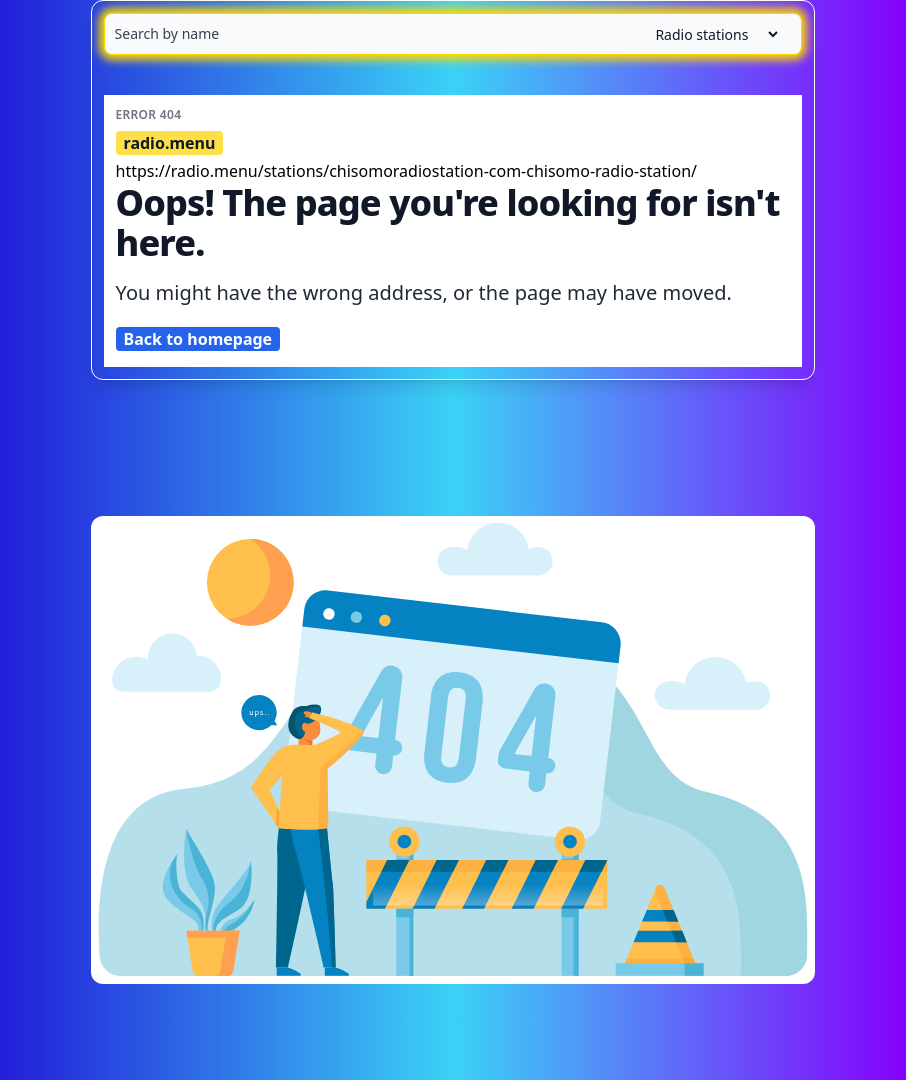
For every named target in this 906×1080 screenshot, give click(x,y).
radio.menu (170, 143)
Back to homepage (198, 339)
